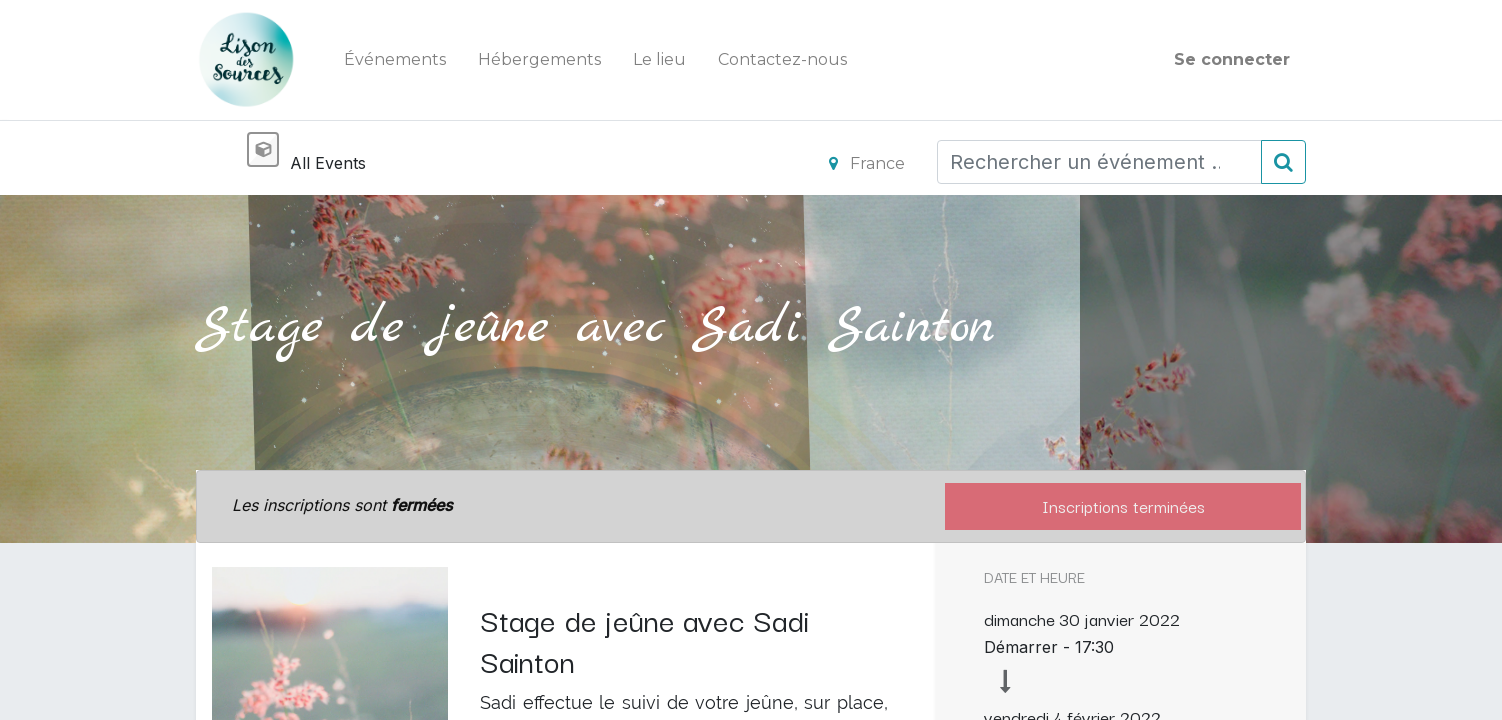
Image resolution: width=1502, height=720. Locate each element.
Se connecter (1232, 59)
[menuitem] (395, 60)
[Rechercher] (1283, 162)
